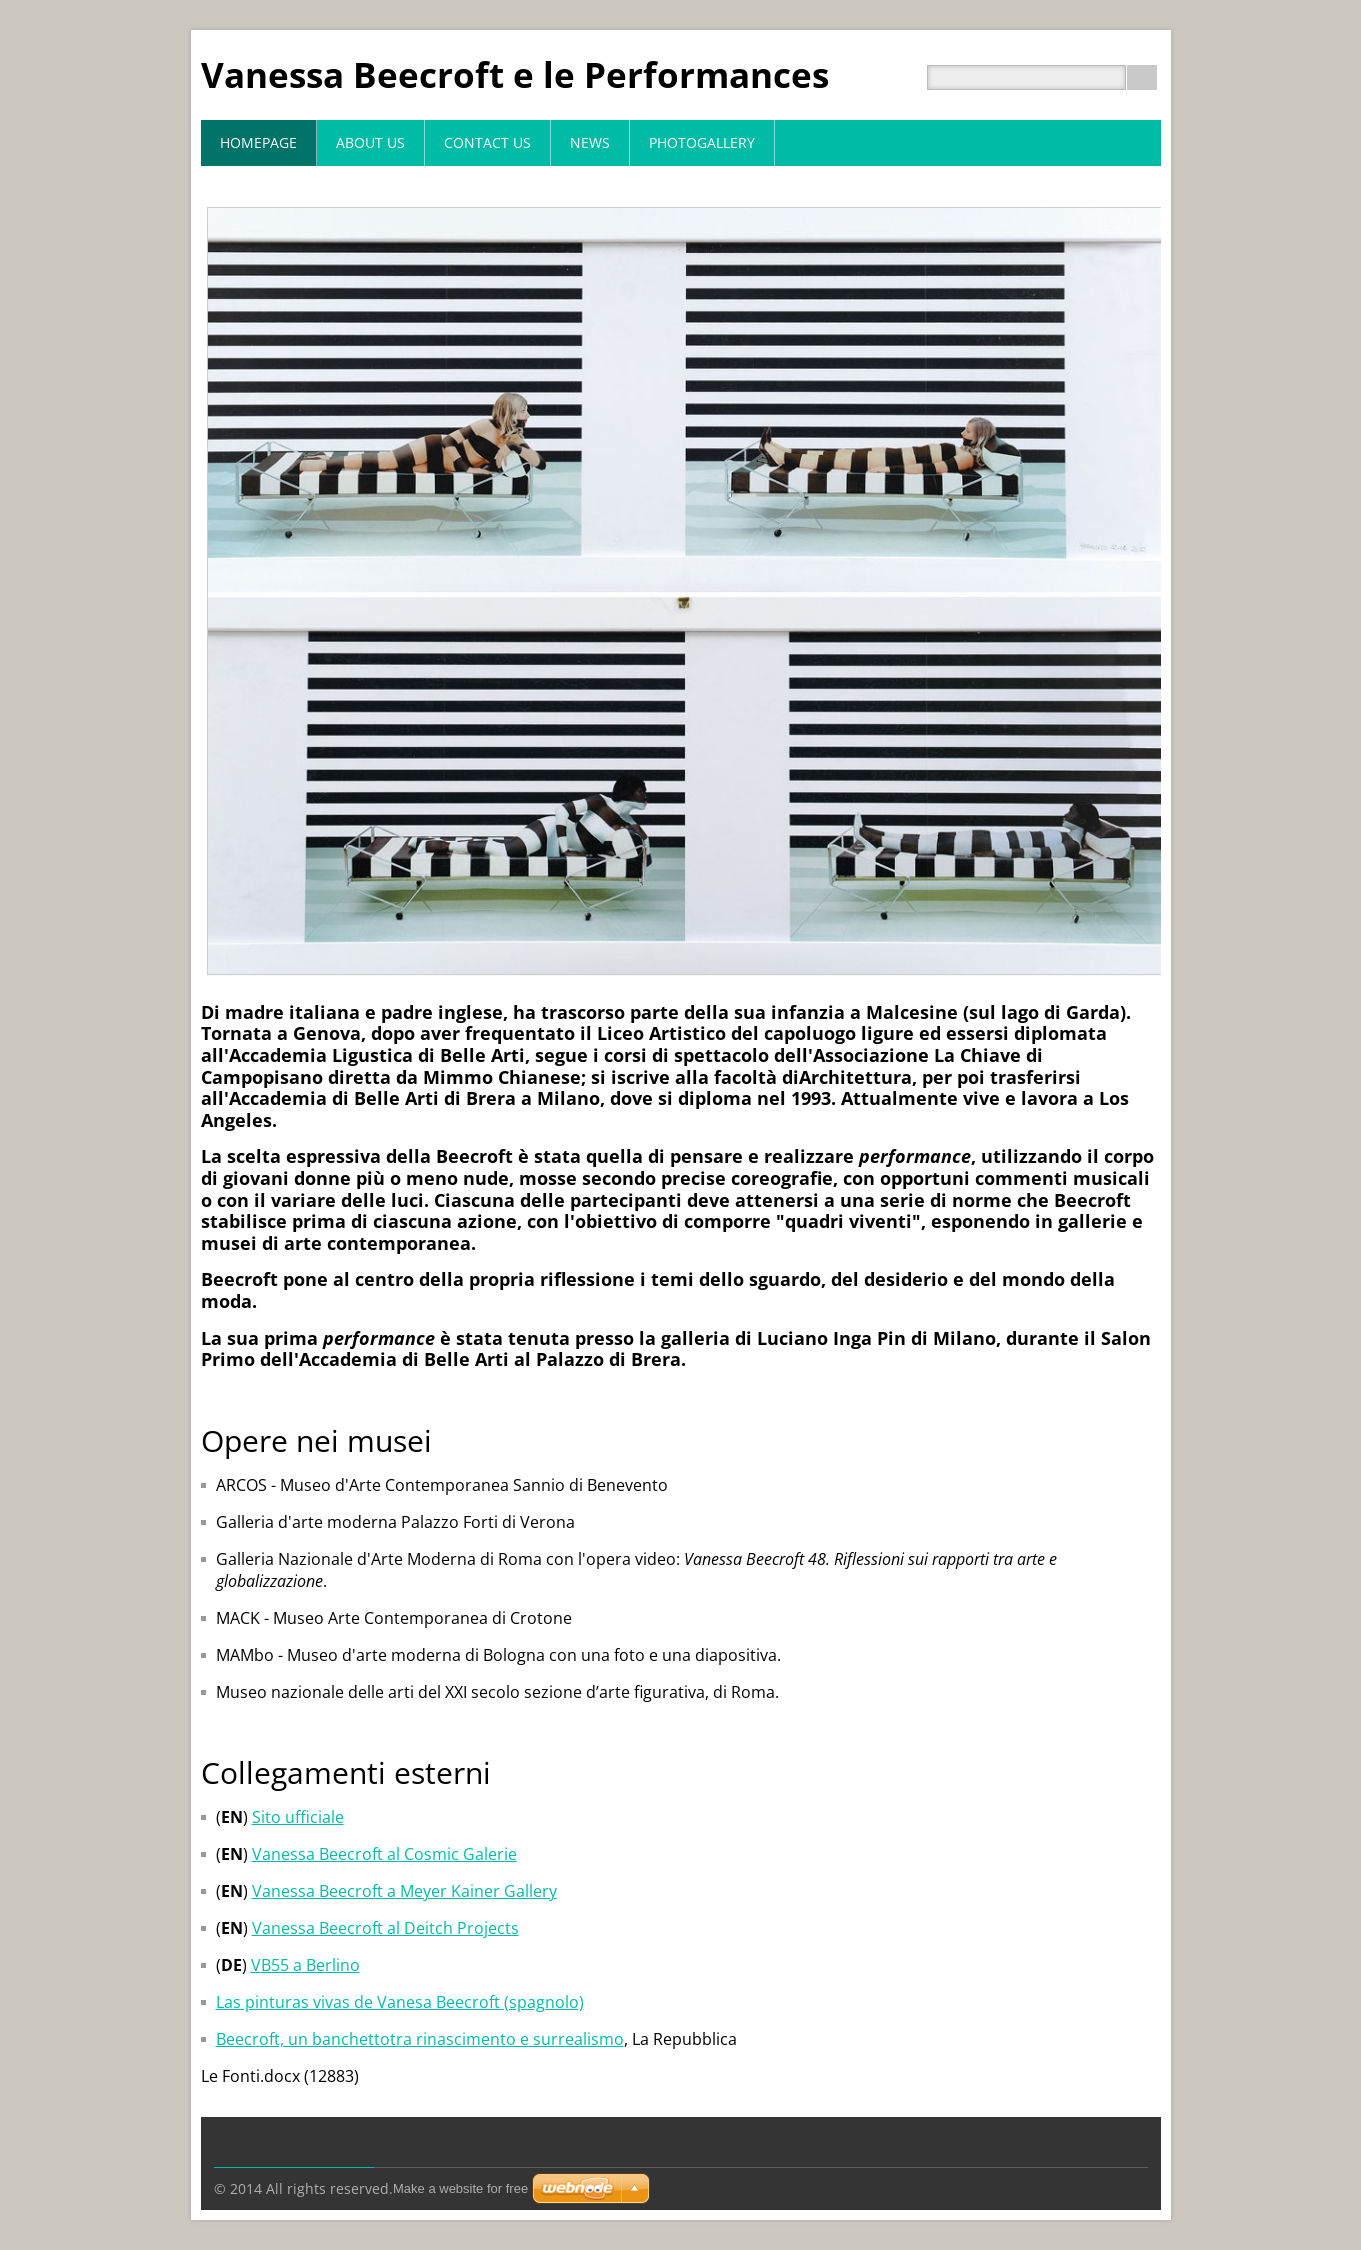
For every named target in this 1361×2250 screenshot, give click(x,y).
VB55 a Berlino (305, 1965)
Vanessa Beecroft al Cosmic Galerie (384, 1854)
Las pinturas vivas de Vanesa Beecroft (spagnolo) (400, 2002)
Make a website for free (460, 2188)
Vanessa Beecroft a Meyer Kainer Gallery (404, 1891)
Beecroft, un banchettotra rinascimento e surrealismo (420, 2039)
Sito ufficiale (298, 1817)
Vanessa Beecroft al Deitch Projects (385, 1928)
